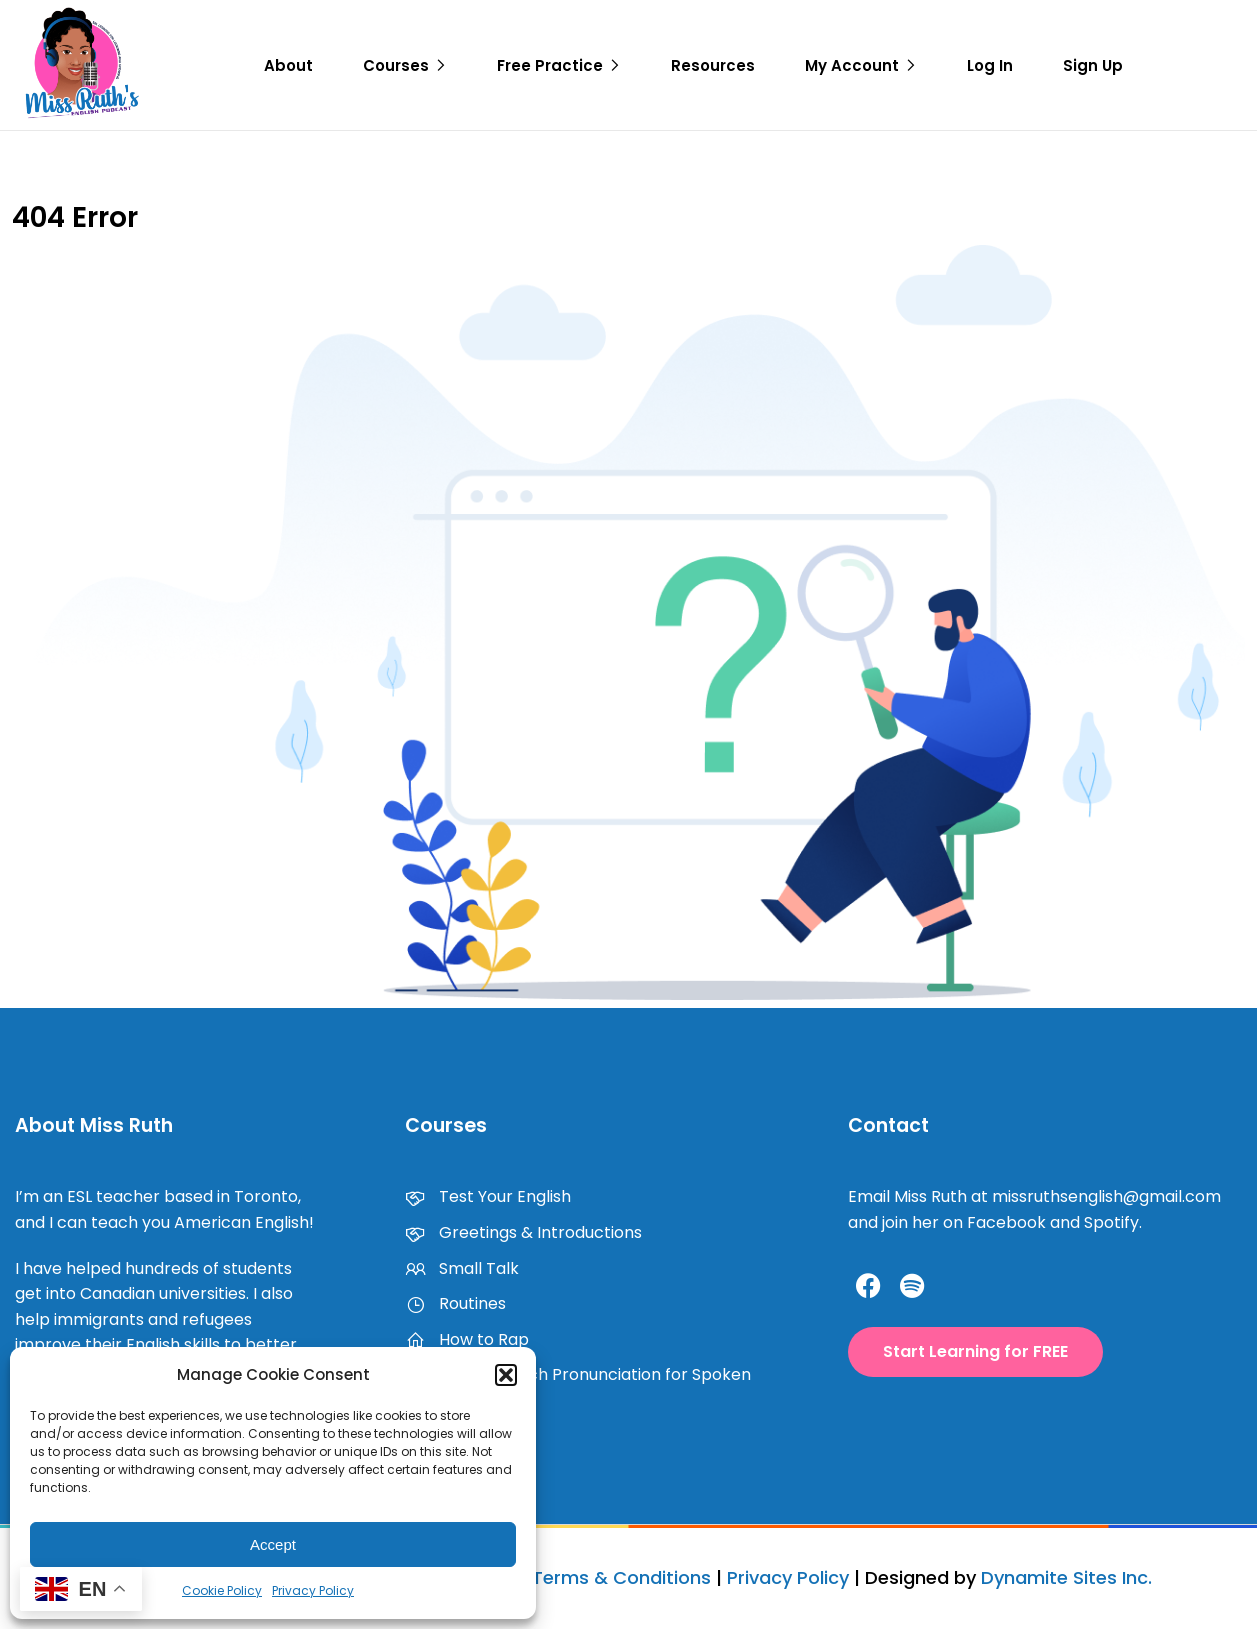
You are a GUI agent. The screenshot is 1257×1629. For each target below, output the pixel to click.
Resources (713, 65)
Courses (396, 65)
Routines (455, 1303)
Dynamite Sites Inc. (1066, 1577)
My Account (852, 65)
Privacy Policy (313, 1590)
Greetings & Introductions (523, 1232)
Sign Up (1093, 65)
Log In (990, 65)
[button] (506, 1375)
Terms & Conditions (621, 1577)
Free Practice (550, 65)
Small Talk (462, 1268)
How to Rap (467, 1339)
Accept (273, 1544)
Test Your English (488, 1196)
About (288, 65)
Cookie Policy (222, 1590)
